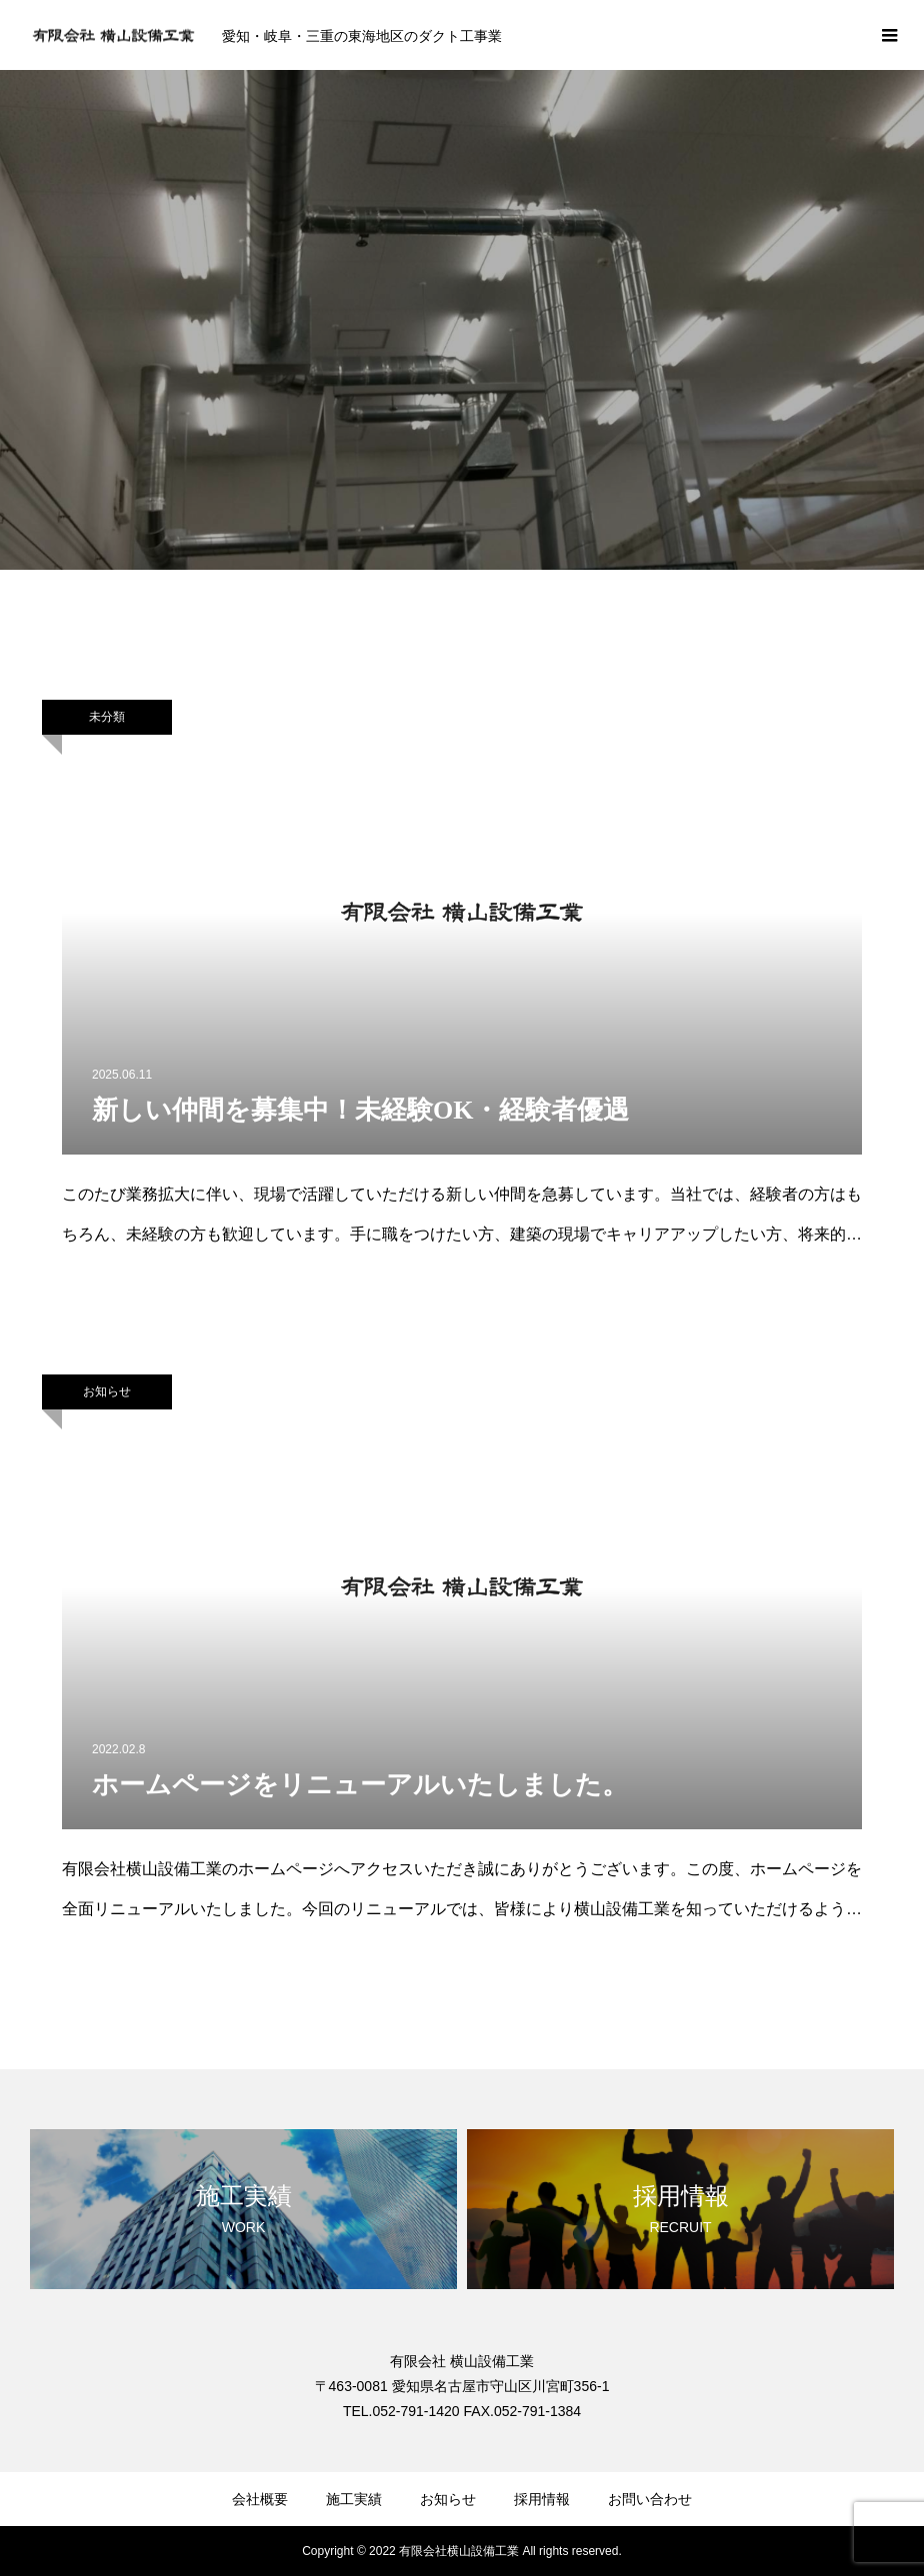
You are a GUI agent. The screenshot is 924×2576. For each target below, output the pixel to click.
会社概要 (260, 2499)
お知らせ (107, 1391)
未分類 (107, 717)
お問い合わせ (650, 2499)
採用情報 (542, 2499)
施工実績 (354, 2499)
